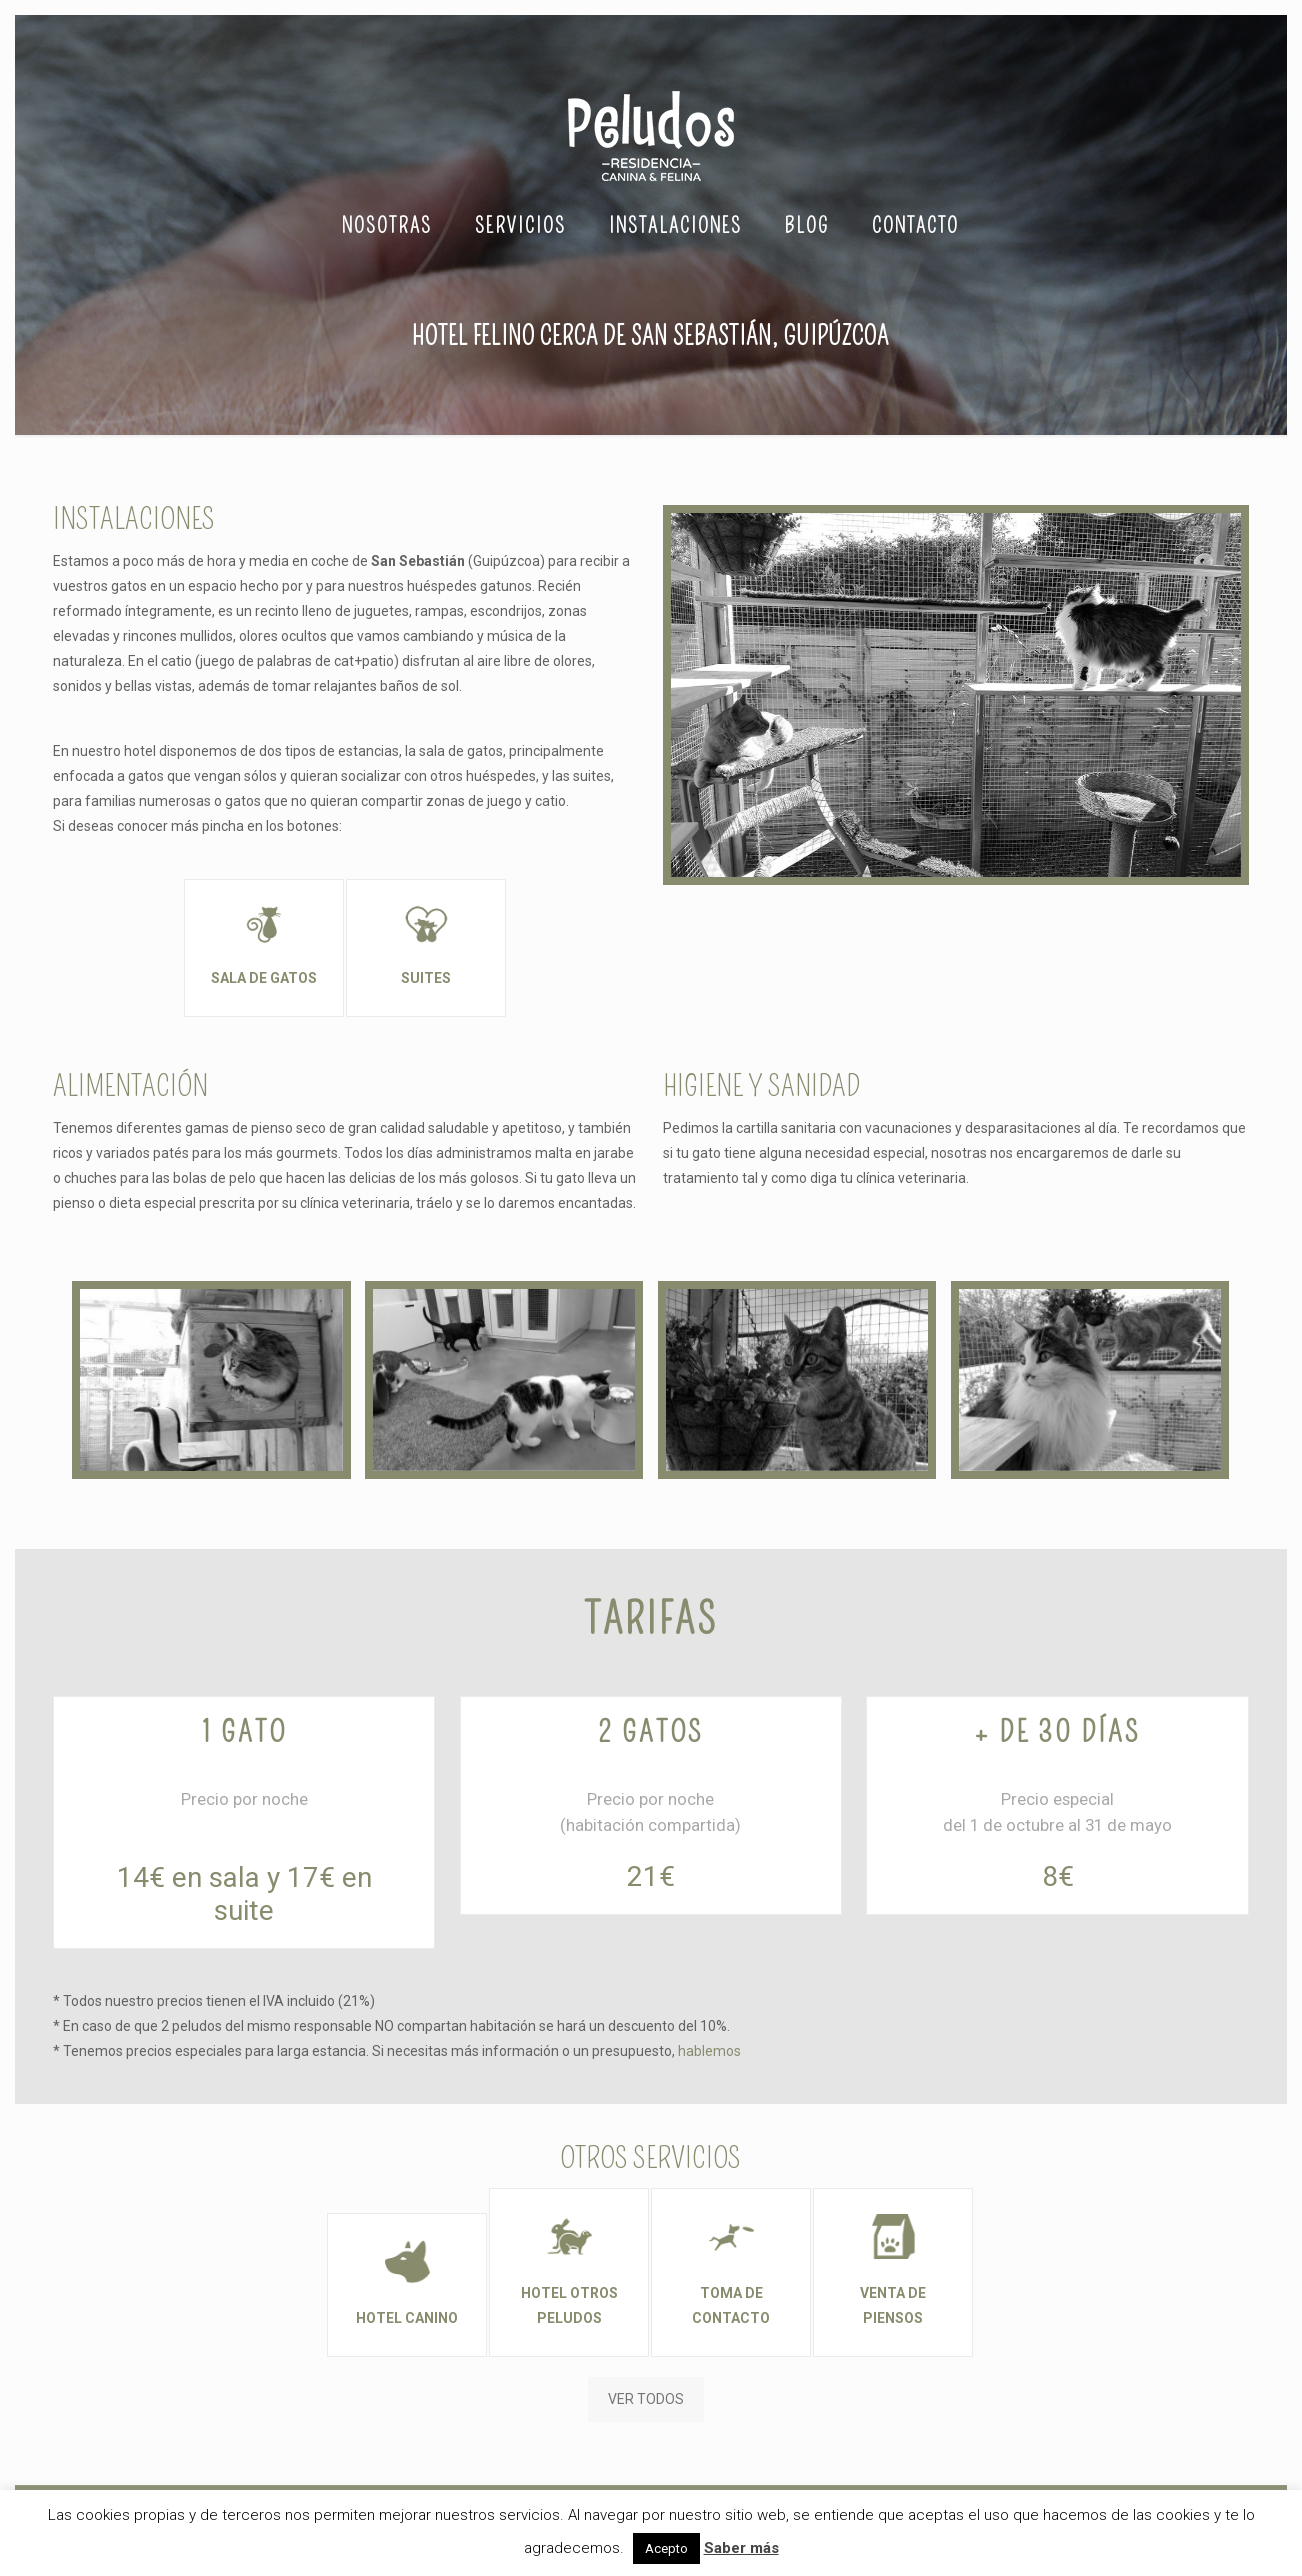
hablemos (709, 2051)
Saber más (741, 2548)
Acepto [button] (666, 2548)
